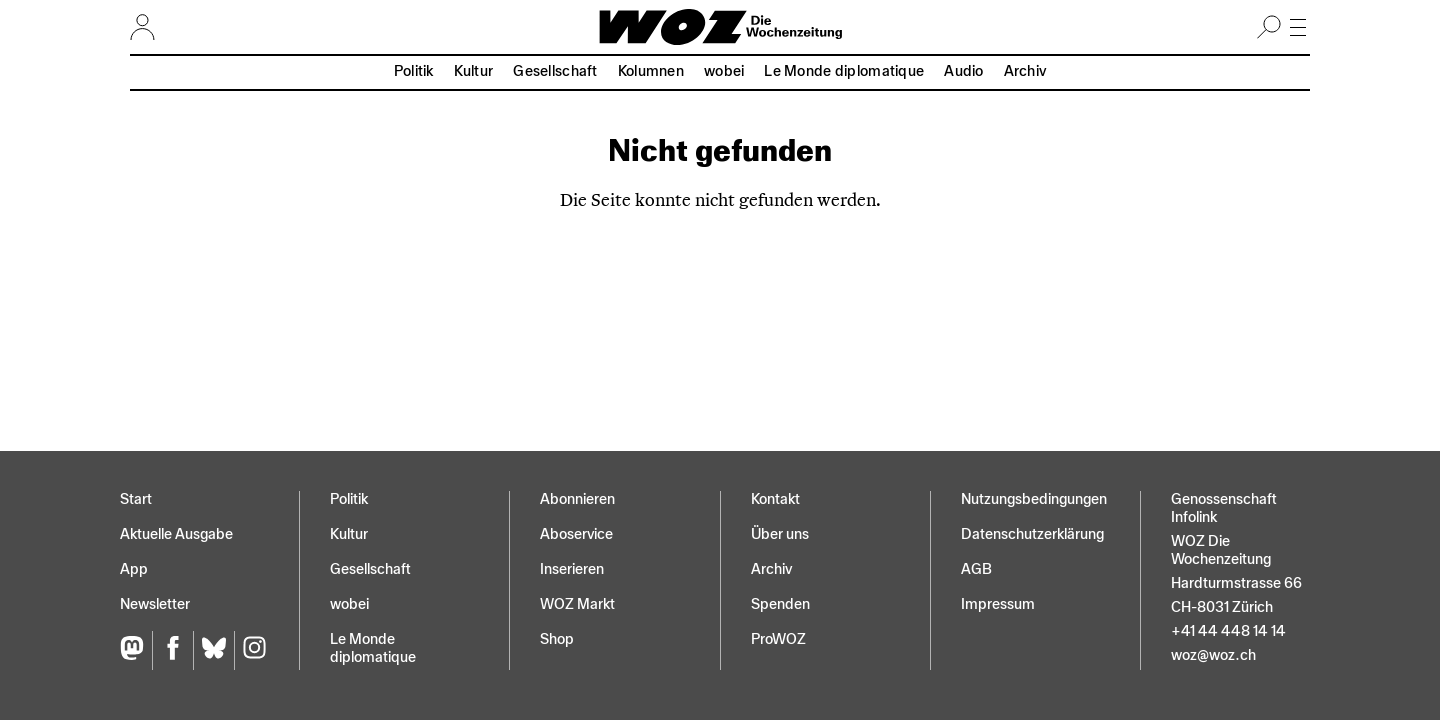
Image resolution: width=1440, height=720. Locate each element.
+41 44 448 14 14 (1228, 631)
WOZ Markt (577, 604)
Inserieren (572, 569)
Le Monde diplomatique (844, 71)
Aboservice (576, 534)
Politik (414, 71)
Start (136, 499)
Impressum (998, 604)
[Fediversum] (136, 650)
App (134, 569)
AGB (976, 569)
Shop (557, 639)
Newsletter (155, 604)
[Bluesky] (213, 650)
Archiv (1025, 71)
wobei (724, 71)
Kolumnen (651, 71)
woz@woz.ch (1213, 655)
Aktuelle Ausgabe (176, 534)
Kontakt (775, 499)
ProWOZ (778, 639)
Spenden (780, 604)
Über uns (780, 534)
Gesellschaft (555, 71)
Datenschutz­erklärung (1032, 534)
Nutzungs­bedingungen (1034, 499)
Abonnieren (577, 499)
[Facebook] (172, 650)
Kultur (474, 71)
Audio (963, 71)
